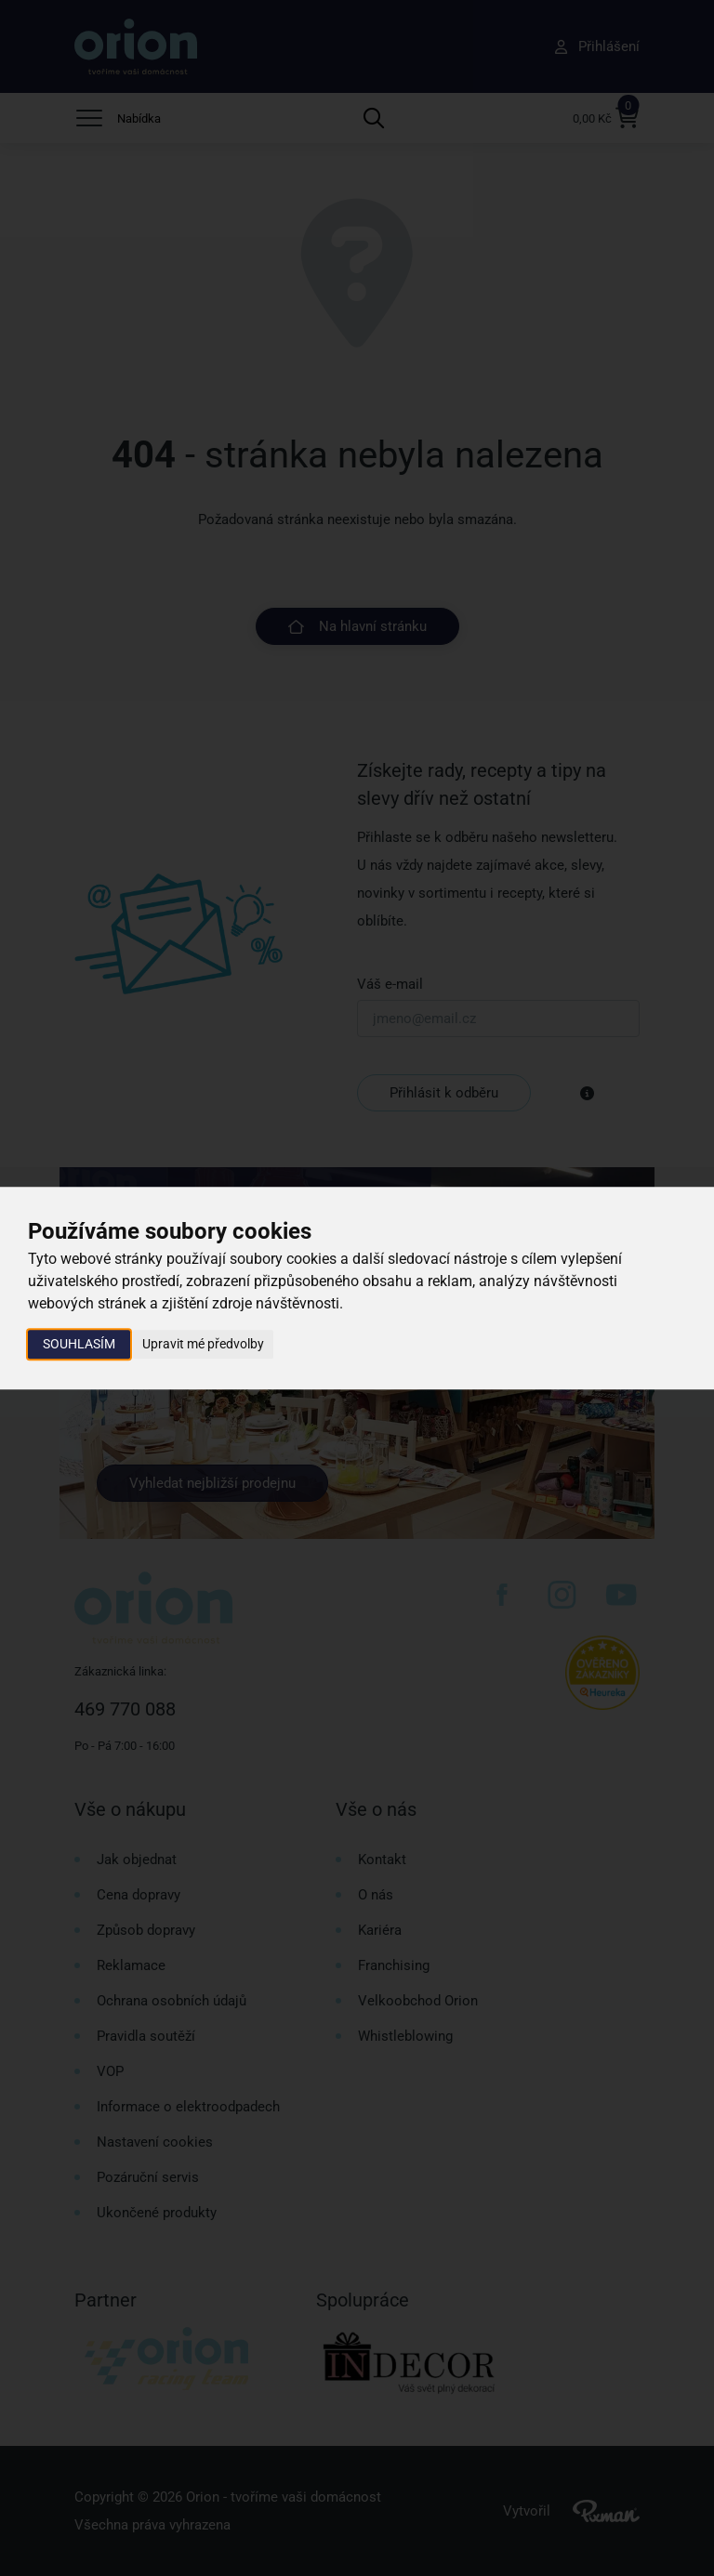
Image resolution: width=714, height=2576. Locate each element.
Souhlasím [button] (79, 1343)
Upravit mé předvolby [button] (203, 1343)
